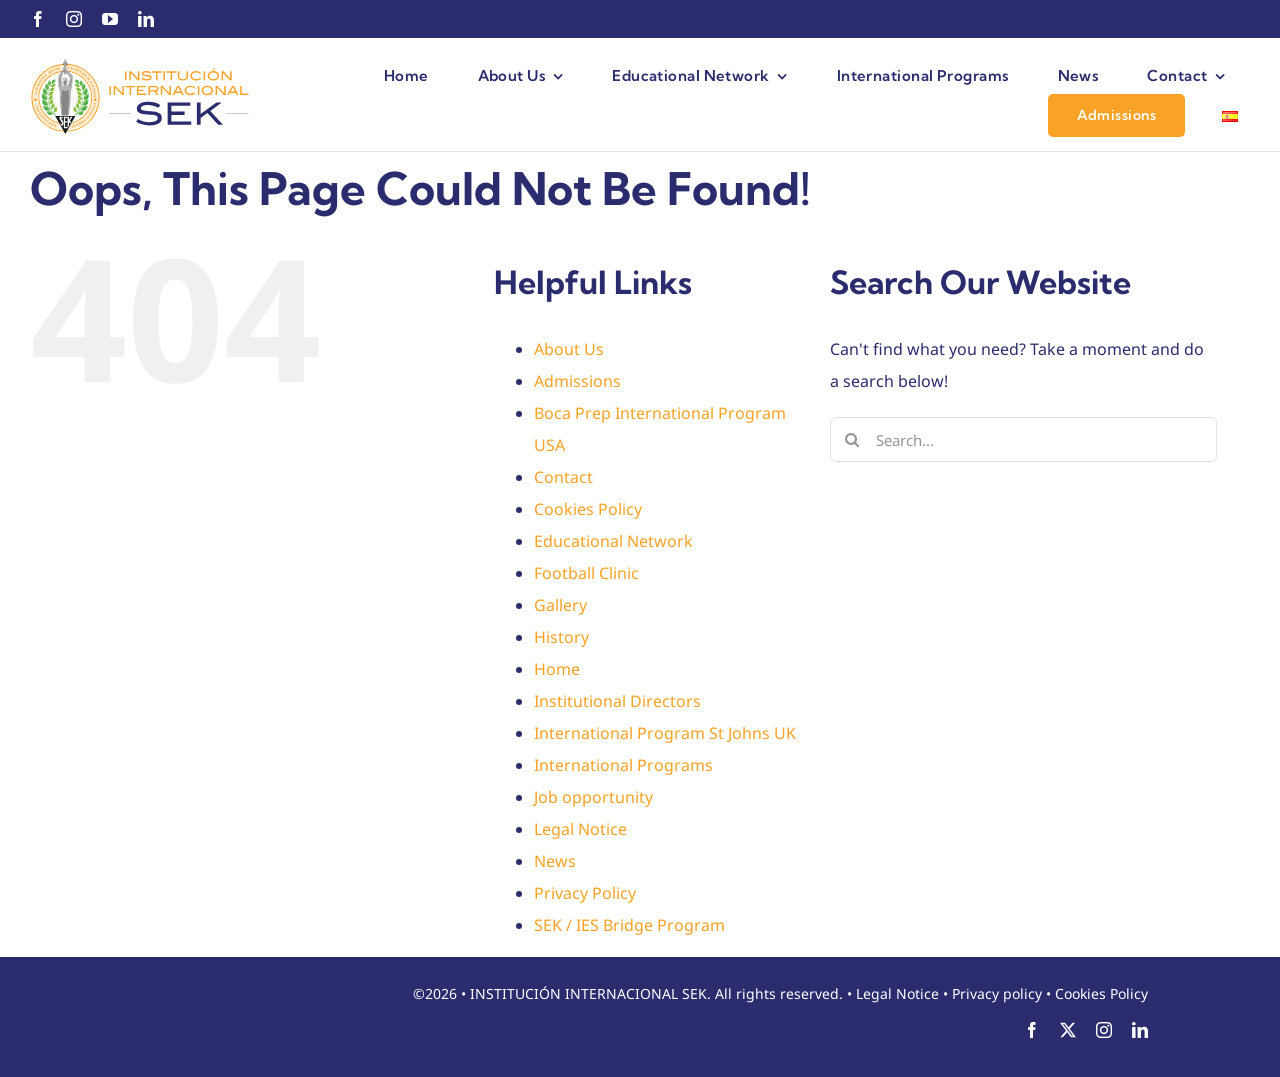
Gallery (560, 605)
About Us (569, 349)
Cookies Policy (588, 509)
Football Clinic (586, 573)
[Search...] (1023, 439)
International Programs (623, 765)
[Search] (852, 439)
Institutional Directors (617, 701)
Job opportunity (593, 797)
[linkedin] (146, 19)
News (555, 861)
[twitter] (1068, 1030)
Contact (563, 477)
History (561, 637)
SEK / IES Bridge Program (629, 925)
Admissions (577, 381)
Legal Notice (580, 829)
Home (557, 669)
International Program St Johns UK (665, 733)
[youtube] (110, 19)
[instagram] (74, 19)
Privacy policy (997, 993)
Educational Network (613, 541)
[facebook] (38, 19)
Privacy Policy (585, 893)
